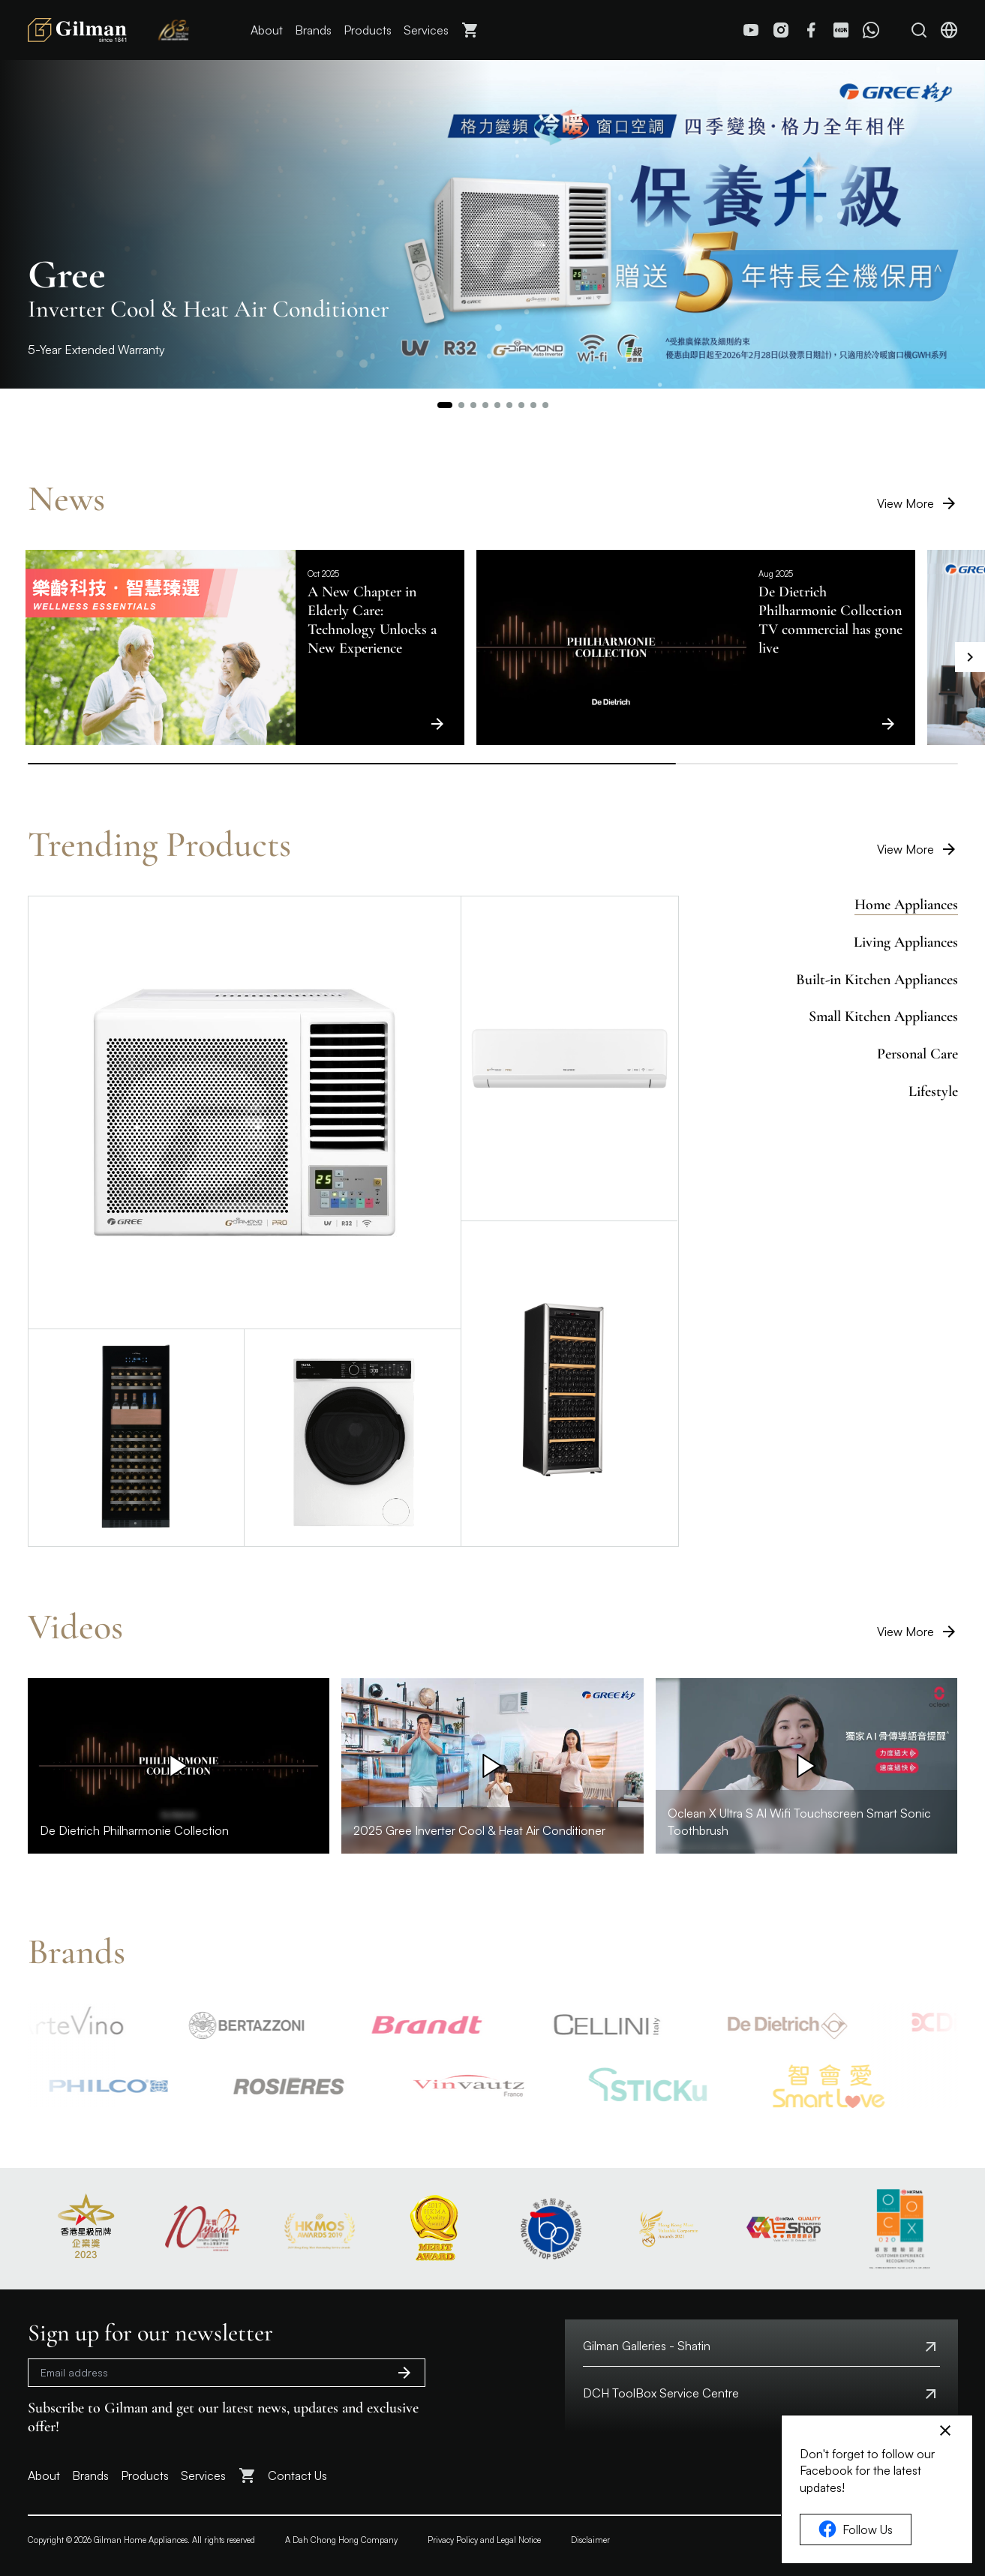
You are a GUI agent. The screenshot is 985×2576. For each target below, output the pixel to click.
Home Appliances (906, 905)
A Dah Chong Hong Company (341, 2540)
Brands (313, 30)
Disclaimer (590, 2540)
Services (426, 30)
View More (917, 503)
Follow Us (855, 2529)
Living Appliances (906, 942)
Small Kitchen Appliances (883, 1016)
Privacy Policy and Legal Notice (484, 2540)
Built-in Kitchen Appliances (877, 980)
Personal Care (917, 1054)
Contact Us (297, 2475)
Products (368, 30)
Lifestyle (933, 1091)
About (267, 30)
